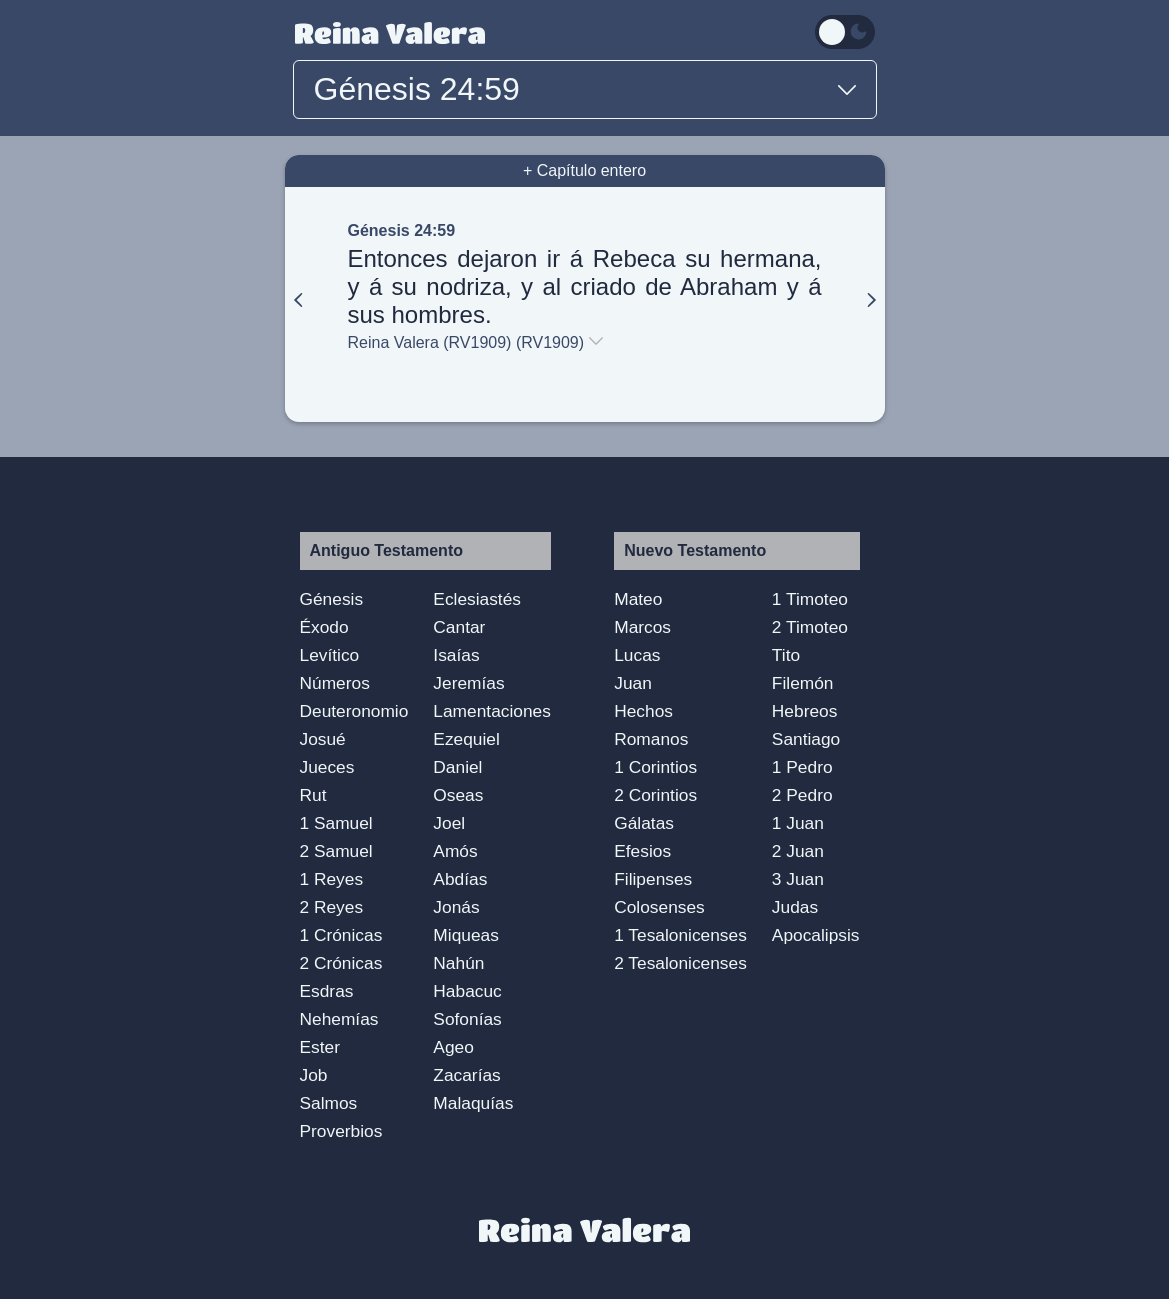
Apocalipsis (816, 935)
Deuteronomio (354, 711)
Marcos (642, 627)
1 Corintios (655, 767)
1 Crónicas (341, 935)
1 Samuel (336, 823)
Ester (320, 1047)
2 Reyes (332, 907)
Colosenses (659, 907)
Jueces (327, 767)
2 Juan (798, 851)
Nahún (458, 963)
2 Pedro (802, 795)
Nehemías (339, 1019)
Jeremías (468, 683)
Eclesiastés (477, 599)
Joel (449, 823)
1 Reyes (332, 879)
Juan (633, 683)
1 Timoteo (810, 599)
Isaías (456, 655)
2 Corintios (655, 795)
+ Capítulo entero (584, 170)
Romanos (651, 739)
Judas (795, 907)
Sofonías (467, 1019)
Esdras (327, 991)
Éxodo (324, 627)
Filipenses (653, 879)
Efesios (642, 851)
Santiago (806, 739)
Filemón (803, 683)
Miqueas (466, 935)
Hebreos (805, 711)
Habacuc (467, 991)
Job (314, 1075)
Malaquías (473, 1103)
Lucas (637, 655)
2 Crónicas (341, 963)
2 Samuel (336, 851)
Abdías (460, 879)
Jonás (456, 907)
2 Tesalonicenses (680, 963)
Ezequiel (466, 739)
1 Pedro (802, 767)
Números (335, 683)
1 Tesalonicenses (680, 935)
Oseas (458, 795)
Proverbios (341, 1131)
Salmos (329, 1103)
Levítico (330, 655)
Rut (313, 795)
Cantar (459, 627)
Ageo (453, 1047)
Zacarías (466, 1075)
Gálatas (644, 823)
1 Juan (798, 823)
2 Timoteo (810, 627)
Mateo (638, 599)
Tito (786, 655)
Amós (455, 851)
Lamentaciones (492, 711)
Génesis (332, 599)
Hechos (643, 711)
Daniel (457, 767)
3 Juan (798, 879)
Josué (323, 739)
